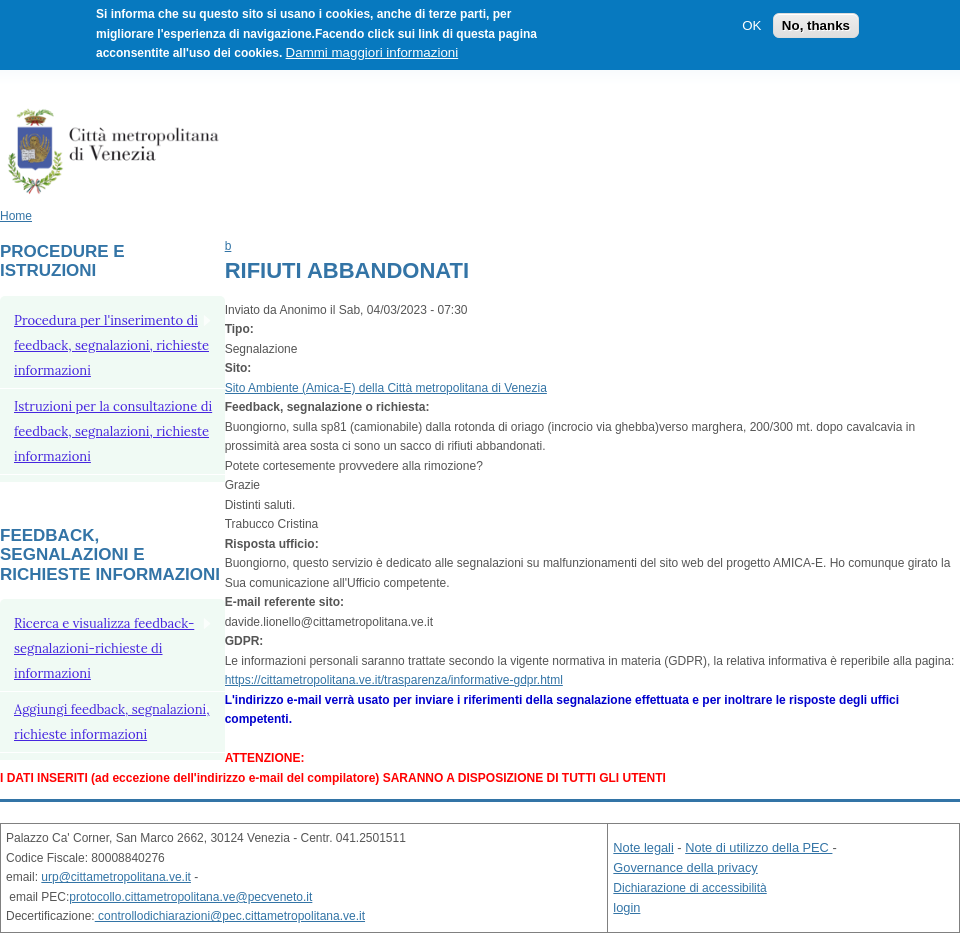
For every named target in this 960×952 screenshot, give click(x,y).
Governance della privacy (685, 867)
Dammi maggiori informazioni (372, 52)
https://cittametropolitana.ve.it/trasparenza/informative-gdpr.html (394, 680)
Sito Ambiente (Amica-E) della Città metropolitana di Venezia (386, 388)
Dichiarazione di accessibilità (689, 888)
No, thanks (816, 25)
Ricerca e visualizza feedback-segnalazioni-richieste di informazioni (104, 648)
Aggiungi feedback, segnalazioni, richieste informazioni (111, 722)
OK (751, 25)
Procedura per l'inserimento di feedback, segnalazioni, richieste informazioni (111, 345)
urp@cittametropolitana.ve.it (116, 877)
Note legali (643, 847)
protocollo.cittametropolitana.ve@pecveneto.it (190, 897)
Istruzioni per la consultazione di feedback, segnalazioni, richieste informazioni (113, 431)
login (626, 907)
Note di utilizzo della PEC (758, 847)
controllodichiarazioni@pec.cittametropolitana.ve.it (230, 916)
